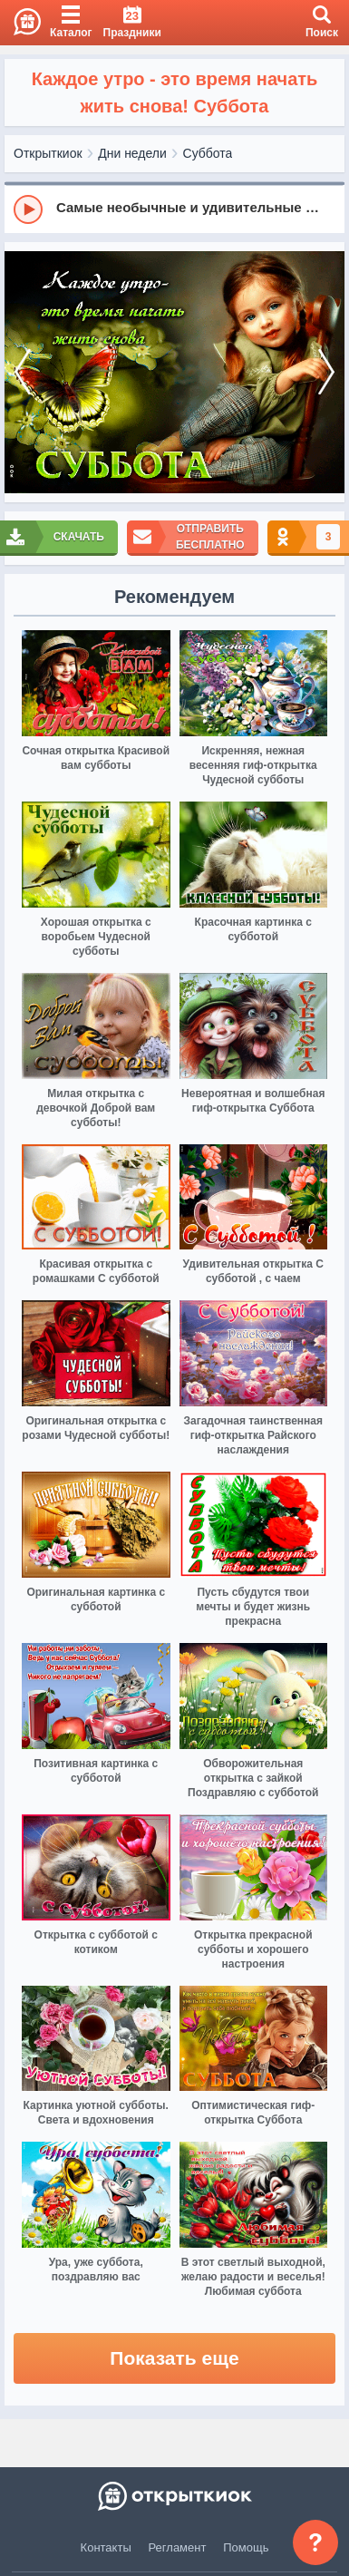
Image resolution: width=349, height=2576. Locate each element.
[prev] (22, 372)
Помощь (245, 2547)
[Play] (28, 209)
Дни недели (132, 153)
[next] (326, 372)
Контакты (106, 2547)
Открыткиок (48, 153)
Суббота (208, 153)
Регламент (178, 2547)
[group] (174, 208)
